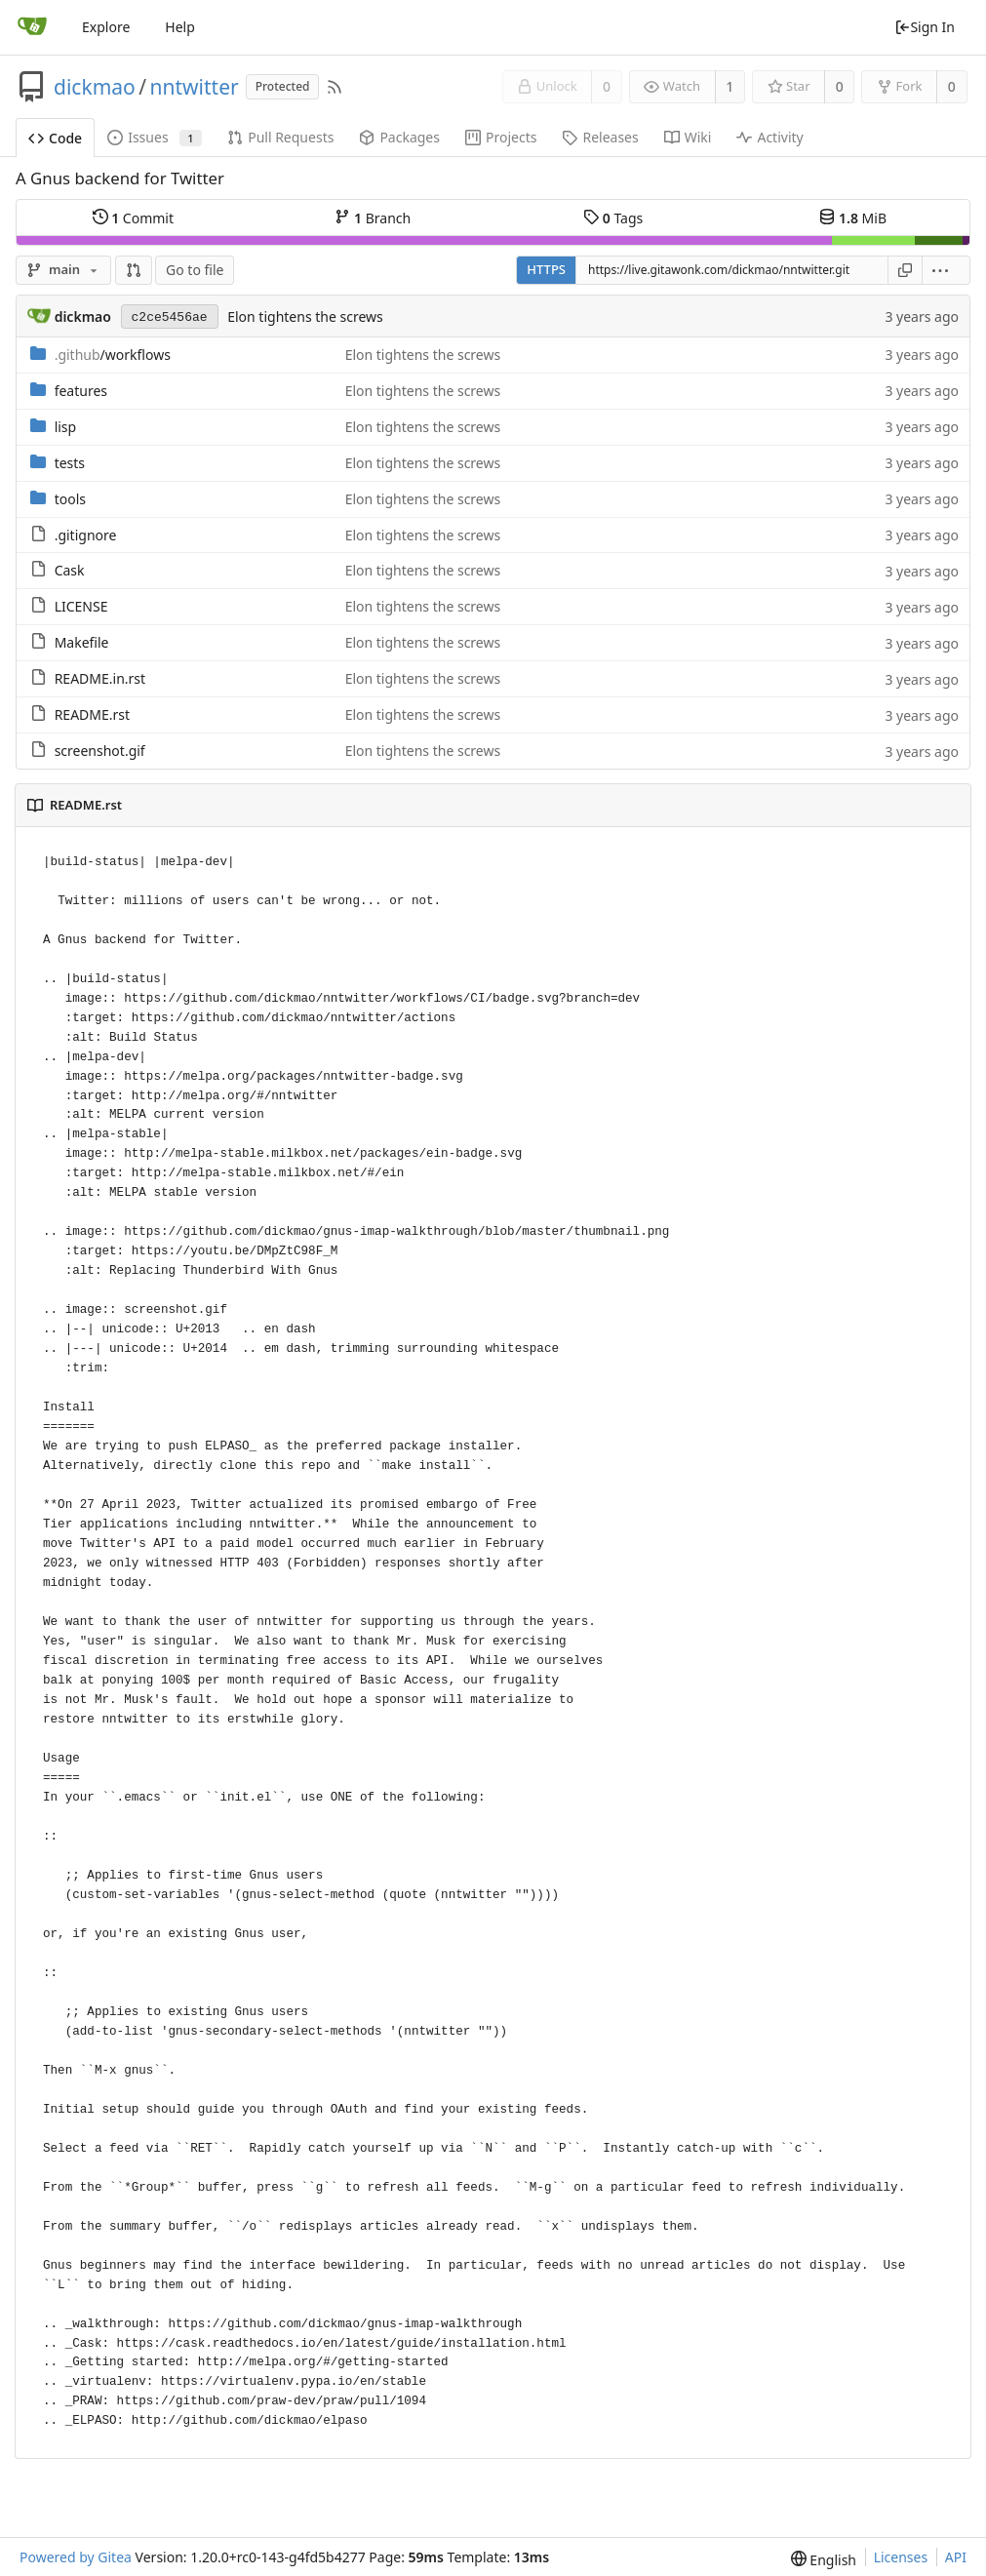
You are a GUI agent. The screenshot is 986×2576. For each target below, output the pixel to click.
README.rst (92, 714)
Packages (399, 137)
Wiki (688, 137)
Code (55, 138)
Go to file (194, 269)
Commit (133, 218)
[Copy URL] (905, 270)
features (81, 390)
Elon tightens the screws (305, 316)
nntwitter (194, 87)
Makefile (82, 642)
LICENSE (81, 606)
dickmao (95, 87)
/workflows (113, 354)
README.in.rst (100, 678)
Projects (500, 137)
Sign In (924, 27)
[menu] (946, 270)
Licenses (901, 2557)
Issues (154, 137)
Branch (373, 218)
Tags (613, 218)
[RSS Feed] (334, 87)
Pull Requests (280, 137)
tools (70, 499)
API (955, 2557)
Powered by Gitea (76, 2557)
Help (180, 27)
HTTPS (546, 269)
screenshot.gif (100, 750)
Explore (106, 27)
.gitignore (86, 535)
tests (70, 463)
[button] (133, 270)
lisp (66, 426)
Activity (769, 137)
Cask (70, 570)
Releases (600, 137)
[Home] (32, 27)
